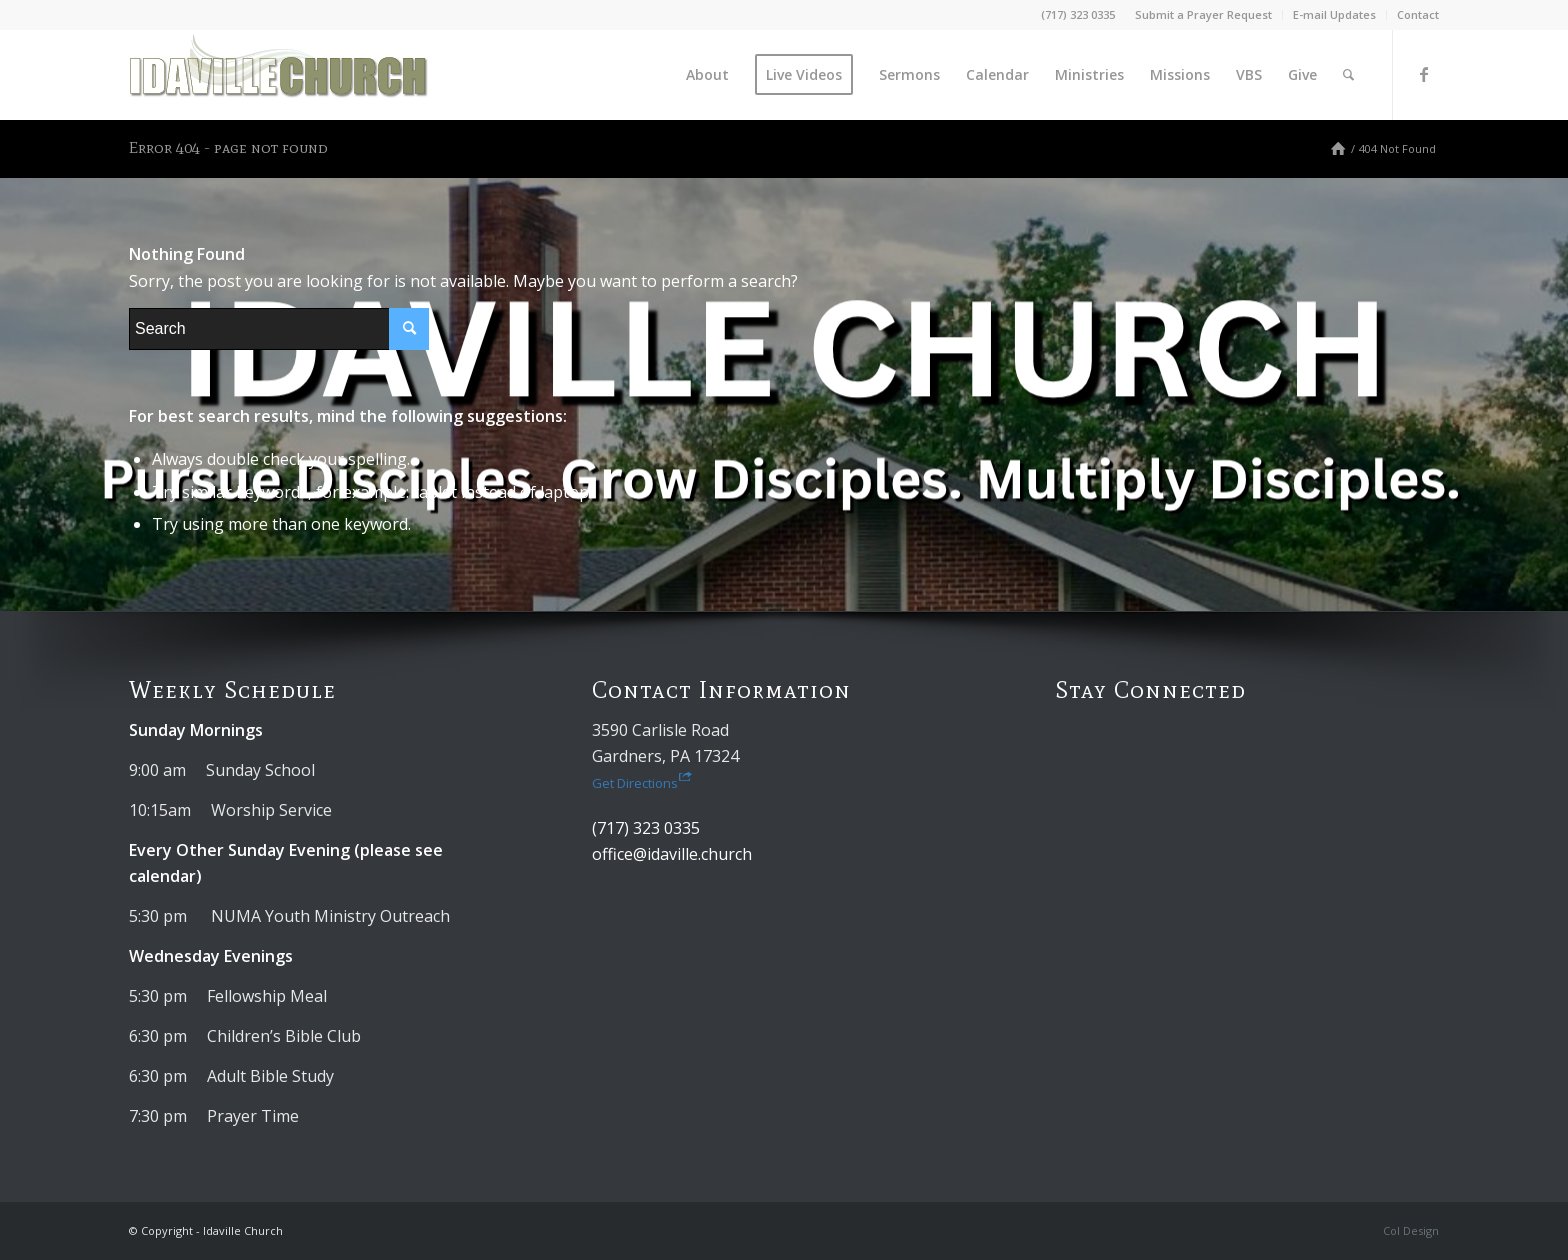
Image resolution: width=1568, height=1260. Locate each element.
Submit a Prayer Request (1203, 14)
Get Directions (642, 783)
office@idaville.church (672, 854)
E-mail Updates (1334, 14)
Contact (1418, 14)
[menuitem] (1204, 15)
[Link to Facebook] (1424, 74)
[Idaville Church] (279, 75)
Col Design (1411, 1230)
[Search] (1348, 75)
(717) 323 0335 (1078, 14)
